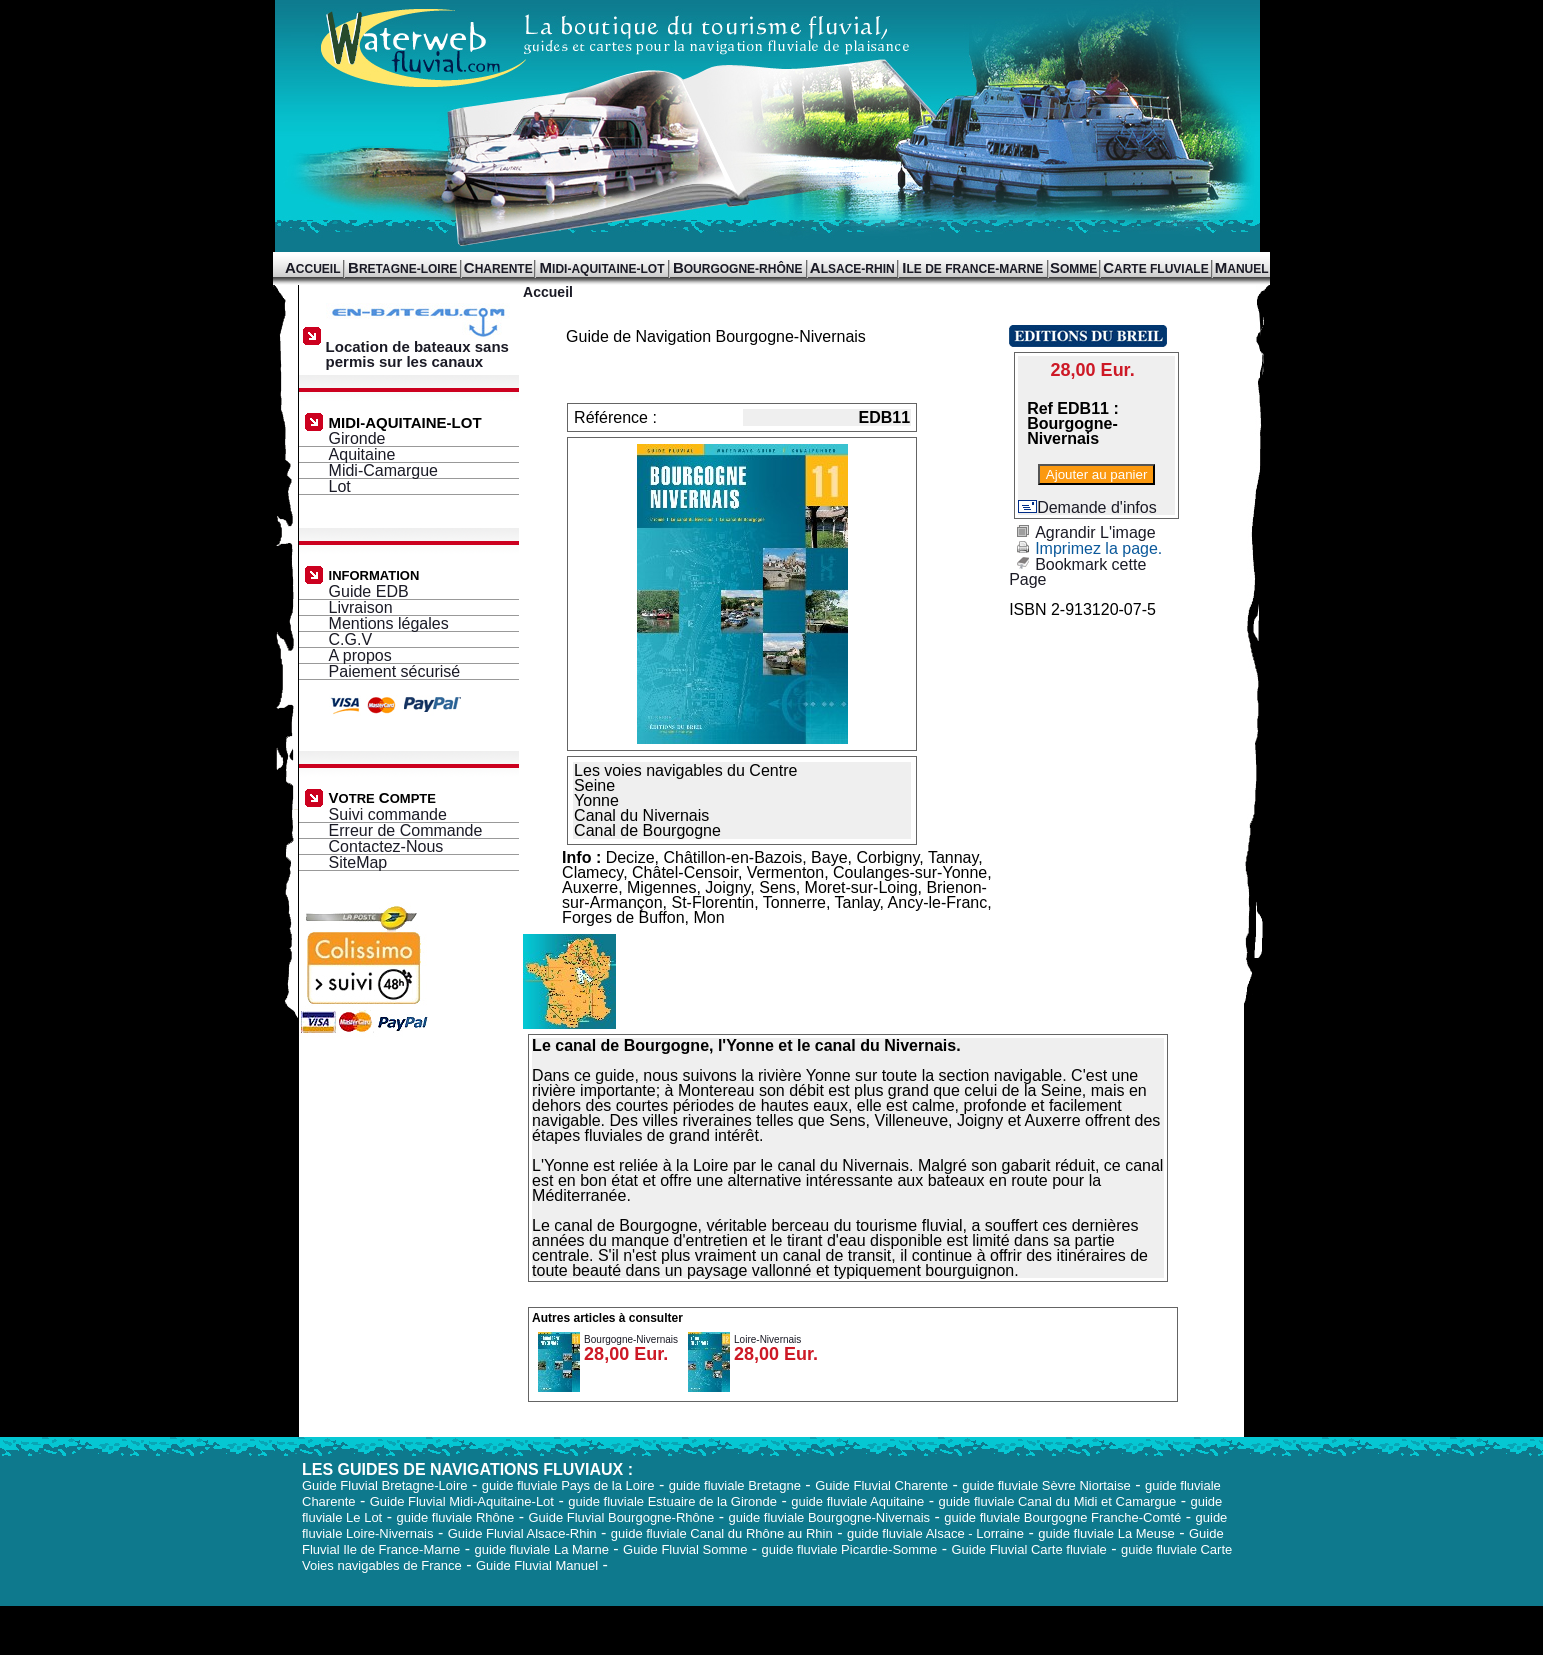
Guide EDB (369, 591)
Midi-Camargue (383, 470)
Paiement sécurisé (395, 671)
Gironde (357, 438)
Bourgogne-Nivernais (631, 1339)
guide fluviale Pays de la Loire (568, 1485)
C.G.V (351, 639)
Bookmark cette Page (1077, 572)
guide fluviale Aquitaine (857, 1501)
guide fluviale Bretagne (735, 1485)
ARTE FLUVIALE (1156, 269)
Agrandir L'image (1082, 532)
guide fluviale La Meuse (1106, 1533)
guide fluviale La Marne (541, 1549)
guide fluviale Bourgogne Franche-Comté (1062, 1517)
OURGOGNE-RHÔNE (738, 269)
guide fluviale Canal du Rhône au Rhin (722, 1533)
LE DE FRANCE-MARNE (972, 269)
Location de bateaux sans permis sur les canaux (421, 347)
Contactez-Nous (386, 846)
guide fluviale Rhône (455, 1517)
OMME (1073, 269)
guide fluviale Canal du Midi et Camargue (1057, 1501)
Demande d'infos (1087, 507)
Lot (340, 486)
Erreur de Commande (406, 830)
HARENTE (498, 269)
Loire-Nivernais (767, 1339)
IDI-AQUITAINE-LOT (602, 269)
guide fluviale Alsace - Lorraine (935, 1533)
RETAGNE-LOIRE (402, 269)
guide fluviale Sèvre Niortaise (1046, 1485)
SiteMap (358, 862)
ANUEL (1242, 269)
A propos (360, 655)
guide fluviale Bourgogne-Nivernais (829, 1517)
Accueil (548, 292)
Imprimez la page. (1085, 548)
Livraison (361, 607)
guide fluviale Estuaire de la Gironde (672, 1501)
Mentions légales (389, 623)
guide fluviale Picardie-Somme (850, 1549)
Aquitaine (362, 454)
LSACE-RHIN (852, 269)
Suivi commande (388, 814)
